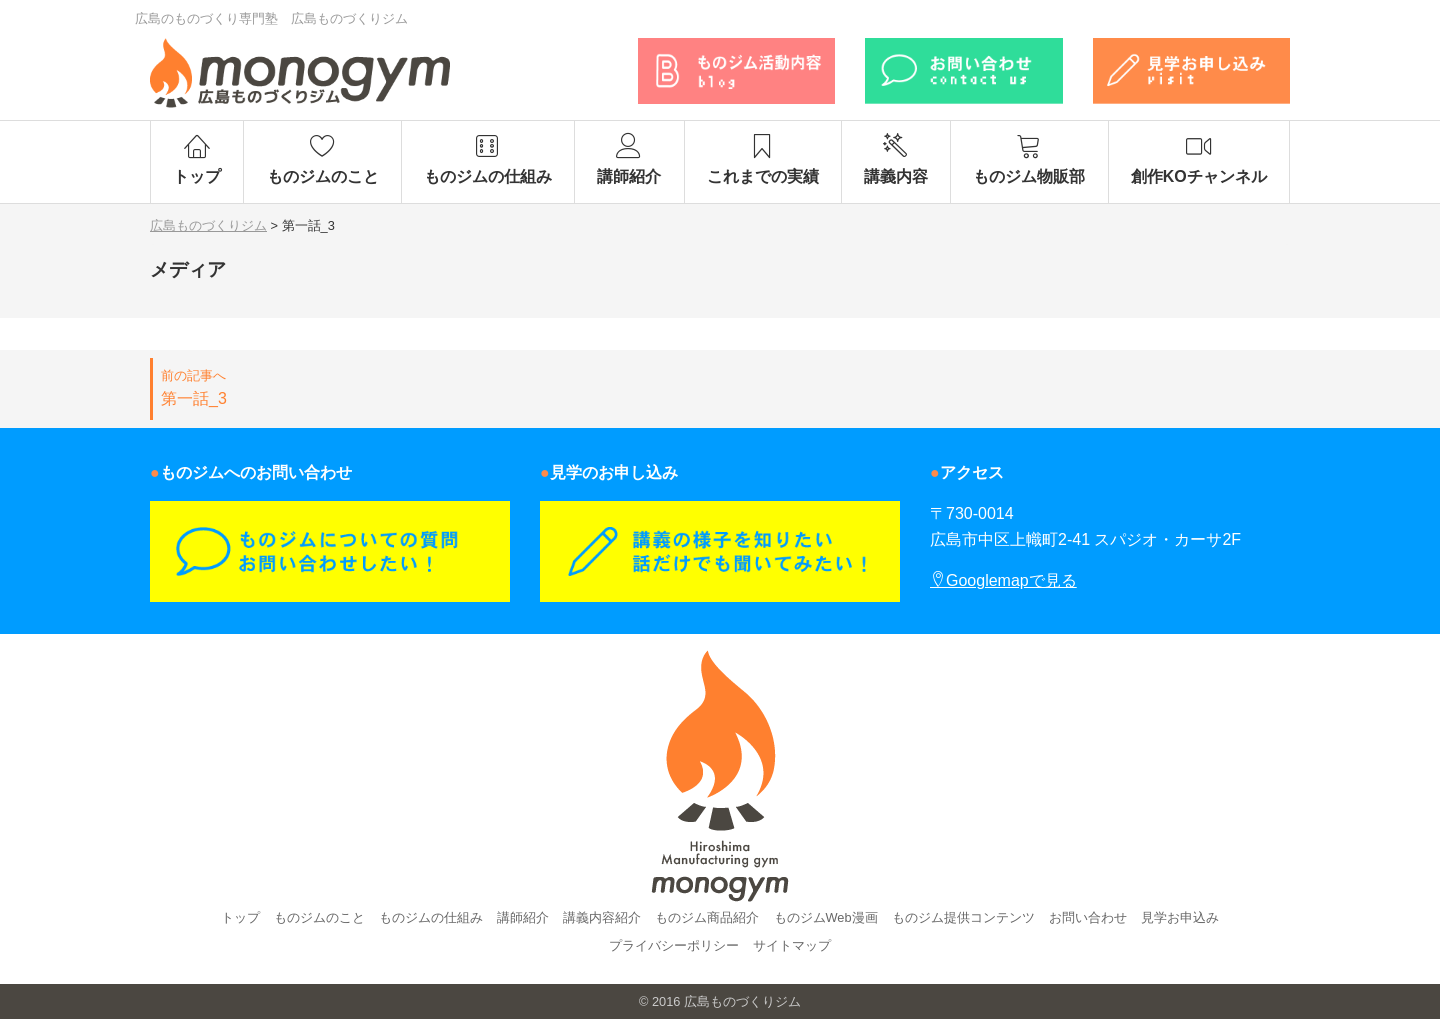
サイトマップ (792, 945)
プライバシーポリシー (674, 945)
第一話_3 (429, 386)
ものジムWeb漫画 (826, 917)
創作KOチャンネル (1199, 159)
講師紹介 (629, 159)
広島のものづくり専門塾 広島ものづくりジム (271, 18)
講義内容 (896, 159)
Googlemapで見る (1003, 580)
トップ (197, 159)
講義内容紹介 (602, 917)
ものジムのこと (322, 159)
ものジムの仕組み (488, 159)
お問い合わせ (1088, 917)
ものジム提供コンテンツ (963, 917)
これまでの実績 (763, 159)
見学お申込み (1180, 917)
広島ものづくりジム (742, 1001)
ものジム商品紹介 (707, 917)
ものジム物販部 (1029, 159)
